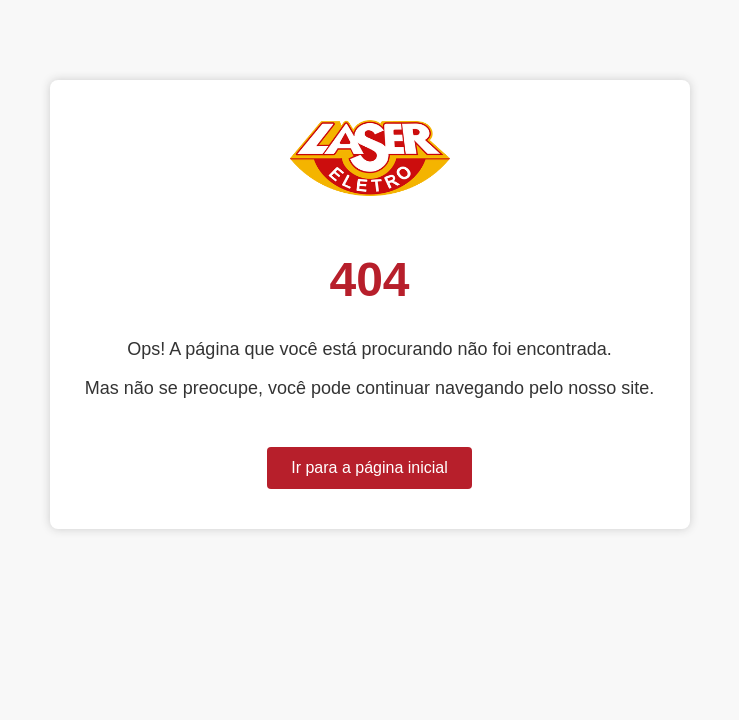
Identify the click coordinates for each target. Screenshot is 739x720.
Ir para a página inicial (369, 467)
